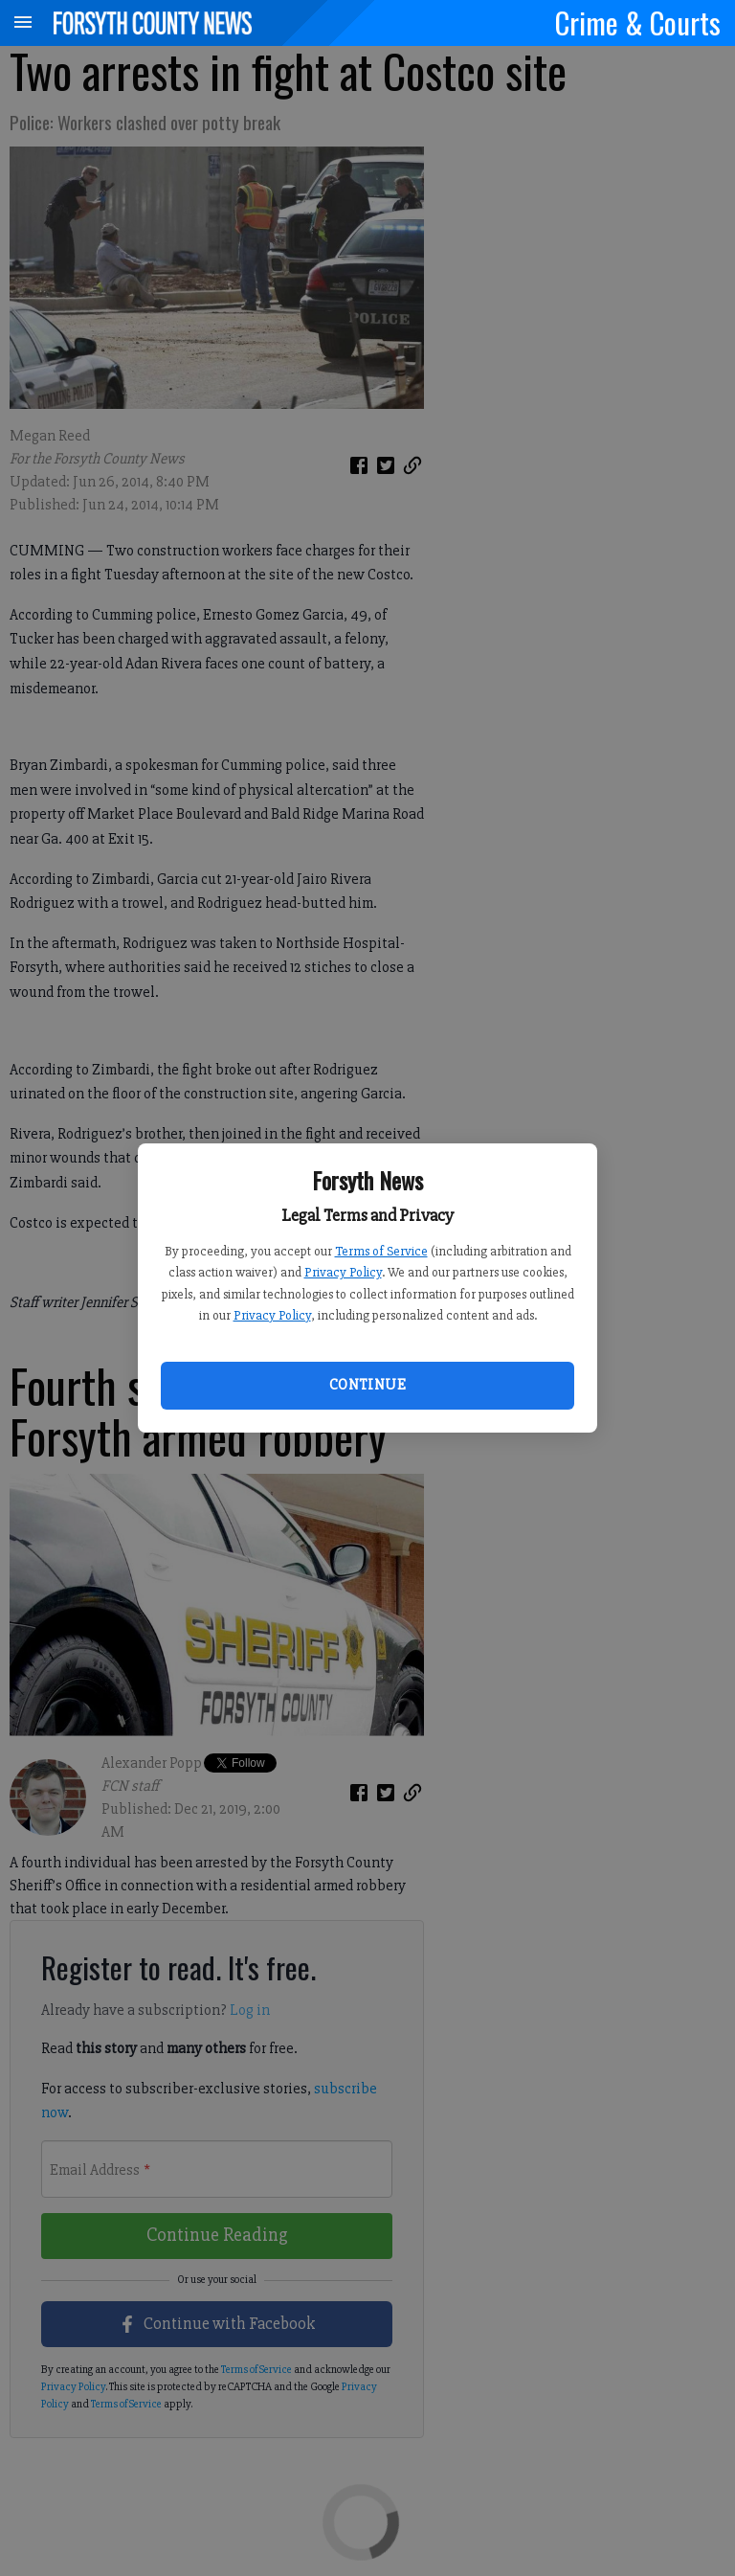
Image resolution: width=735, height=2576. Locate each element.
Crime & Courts (638, 22)
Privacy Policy (343, 1272)
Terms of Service (381, 1251)
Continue (367, 1384)
